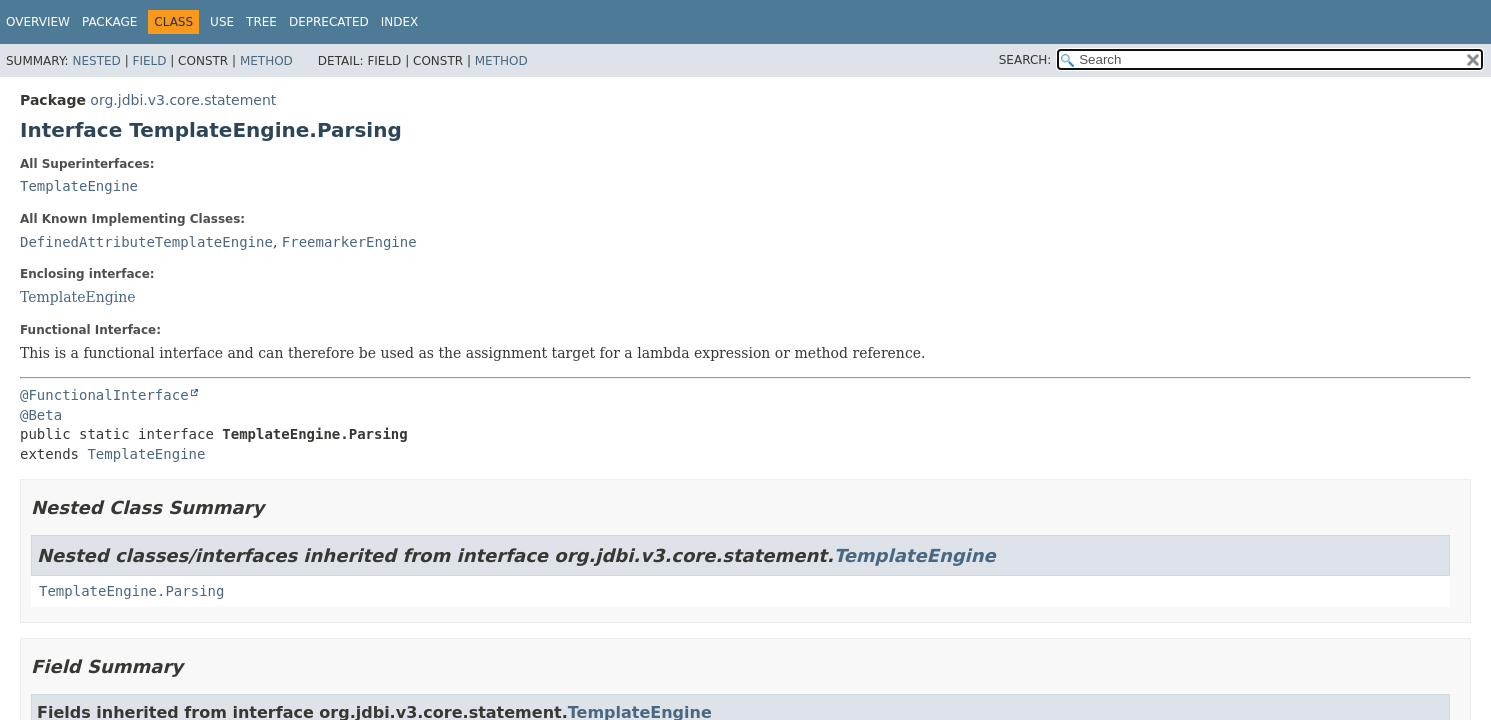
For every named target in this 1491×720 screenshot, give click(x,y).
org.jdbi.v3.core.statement (183, 100)
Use (222, 22)
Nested (96, 61)
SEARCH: (1025, 60)
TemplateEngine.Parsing (131, 591)
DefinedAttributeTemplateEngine (146, 242)
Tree (261, 22)
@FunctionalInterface (104, 395)
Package (109, 22)
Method (266, 61)
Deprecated (329, 22)
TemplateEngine (79, 186)
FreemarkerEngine (349, 242)
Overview (38, 22)
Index (400, 22)
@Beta (41, 415)
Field (149, 61)
